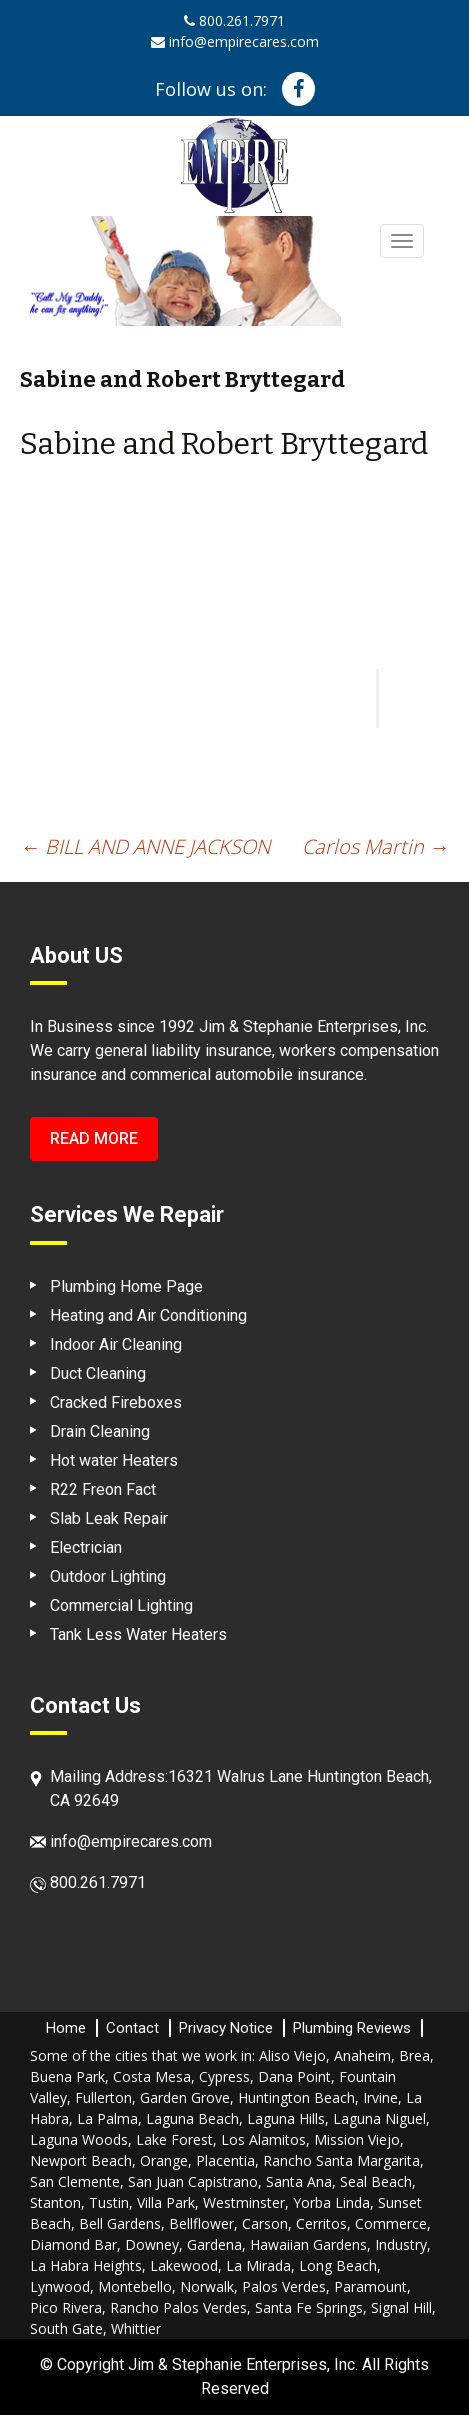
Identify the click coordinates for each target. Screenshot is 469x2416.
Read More (94, 1138)
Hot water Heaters (114, 1460)
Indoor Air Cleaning (116, 1344)
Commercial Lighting (121, 1605)
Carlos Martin (375, 846)
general (121, 1050)
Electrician (86, 1547)
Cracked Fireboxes (116, 1402)
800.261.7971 (234, 20)
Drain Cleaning (100, 1431)
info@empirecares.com (235, 41)
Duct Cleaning (98, 1373)
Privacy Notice (226, 2028)
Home (66, 2028)
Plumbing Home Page (126, 1286)
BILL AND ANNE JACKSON (145, 846)
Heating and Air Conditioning (148, 1315)
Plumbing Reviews (352, 2028)
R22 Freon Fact (103, 1489)
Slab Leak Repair (109, 1518)
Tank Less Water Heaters (138, 1634)
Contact (132, 2028)
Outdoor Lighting (108, 1576)
